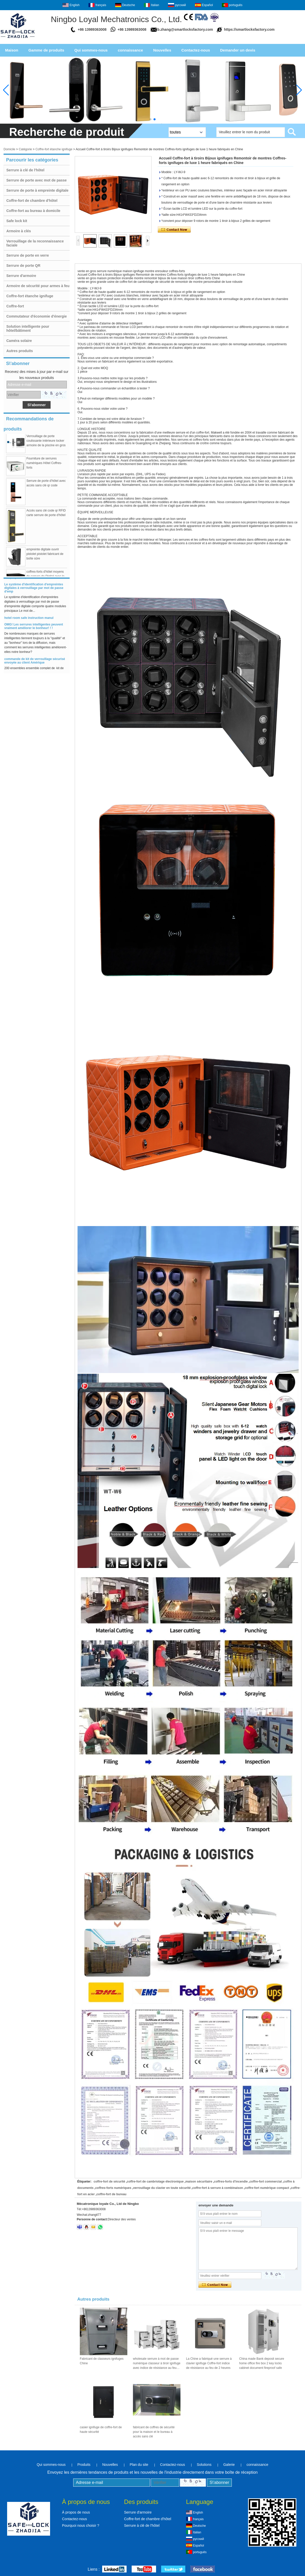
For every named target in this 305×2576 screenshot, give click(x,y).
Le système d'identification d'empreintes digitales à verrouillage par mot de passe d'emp (33, 592)
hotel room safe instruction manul (28, 622)
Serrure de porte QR (23, 265)
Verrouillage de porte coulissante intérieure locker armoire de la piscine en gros (46, 445)
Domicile (9, 149)
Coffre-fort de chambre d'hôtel (31, 201)
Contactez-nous (195, 50)
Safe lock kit (16, 221)
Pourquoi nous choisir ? (80, 2525)
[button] (150, 119)
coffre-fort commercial (265, 2181)
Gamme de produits (46, 50)
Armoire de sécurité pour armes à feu (37, 286)
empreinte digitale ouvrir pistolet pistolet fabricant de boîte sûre (44, 558)
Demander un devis (237, 50)
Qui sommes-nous (91, 50)
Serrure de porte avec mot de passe (36, 180)
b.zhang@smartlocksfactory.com (185, 29)
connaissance (130, 50)
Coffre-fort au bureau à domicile (33, 211)
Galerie (229, 2465)
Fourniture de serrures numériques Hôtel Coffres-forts (44, 467)
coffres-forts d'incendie (231, 2181)
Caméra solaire (19, 341)
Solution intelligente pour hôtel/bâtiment (27, 328)
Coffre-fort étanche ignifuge (53, 149)
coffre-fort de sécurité (109, 2181)
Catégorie (25, 149)
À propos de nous (76, 2512)
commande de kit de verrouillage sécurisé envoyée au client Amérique (34, 665)
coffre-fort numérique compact (267, 2188)
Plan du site (139, 2465)
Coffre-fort (15, 306)
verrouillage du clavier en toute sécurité (162, 2188)
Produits (83, 2465)
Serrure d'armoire (21, 276)
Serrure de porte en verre (27, 255)
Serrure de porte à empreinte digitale (37, 190)
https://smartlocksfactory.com (249, 29)
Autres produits (19, 351)
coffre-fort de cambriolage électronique (155, 2181)
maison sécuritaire (198, 2181)
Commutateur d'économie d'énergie (36, 316)
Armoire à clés (18, 231)
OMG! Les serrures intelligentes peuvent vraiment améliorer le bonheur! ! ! (33, 631)
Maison (11, 50)
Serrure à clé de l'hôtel (25, 170)
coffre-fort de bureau (111, 2194)
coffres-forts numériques (113, 2188)
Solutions (204, 2465)
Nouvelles (162, 50)
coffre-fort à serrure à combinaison (217, 2188)
